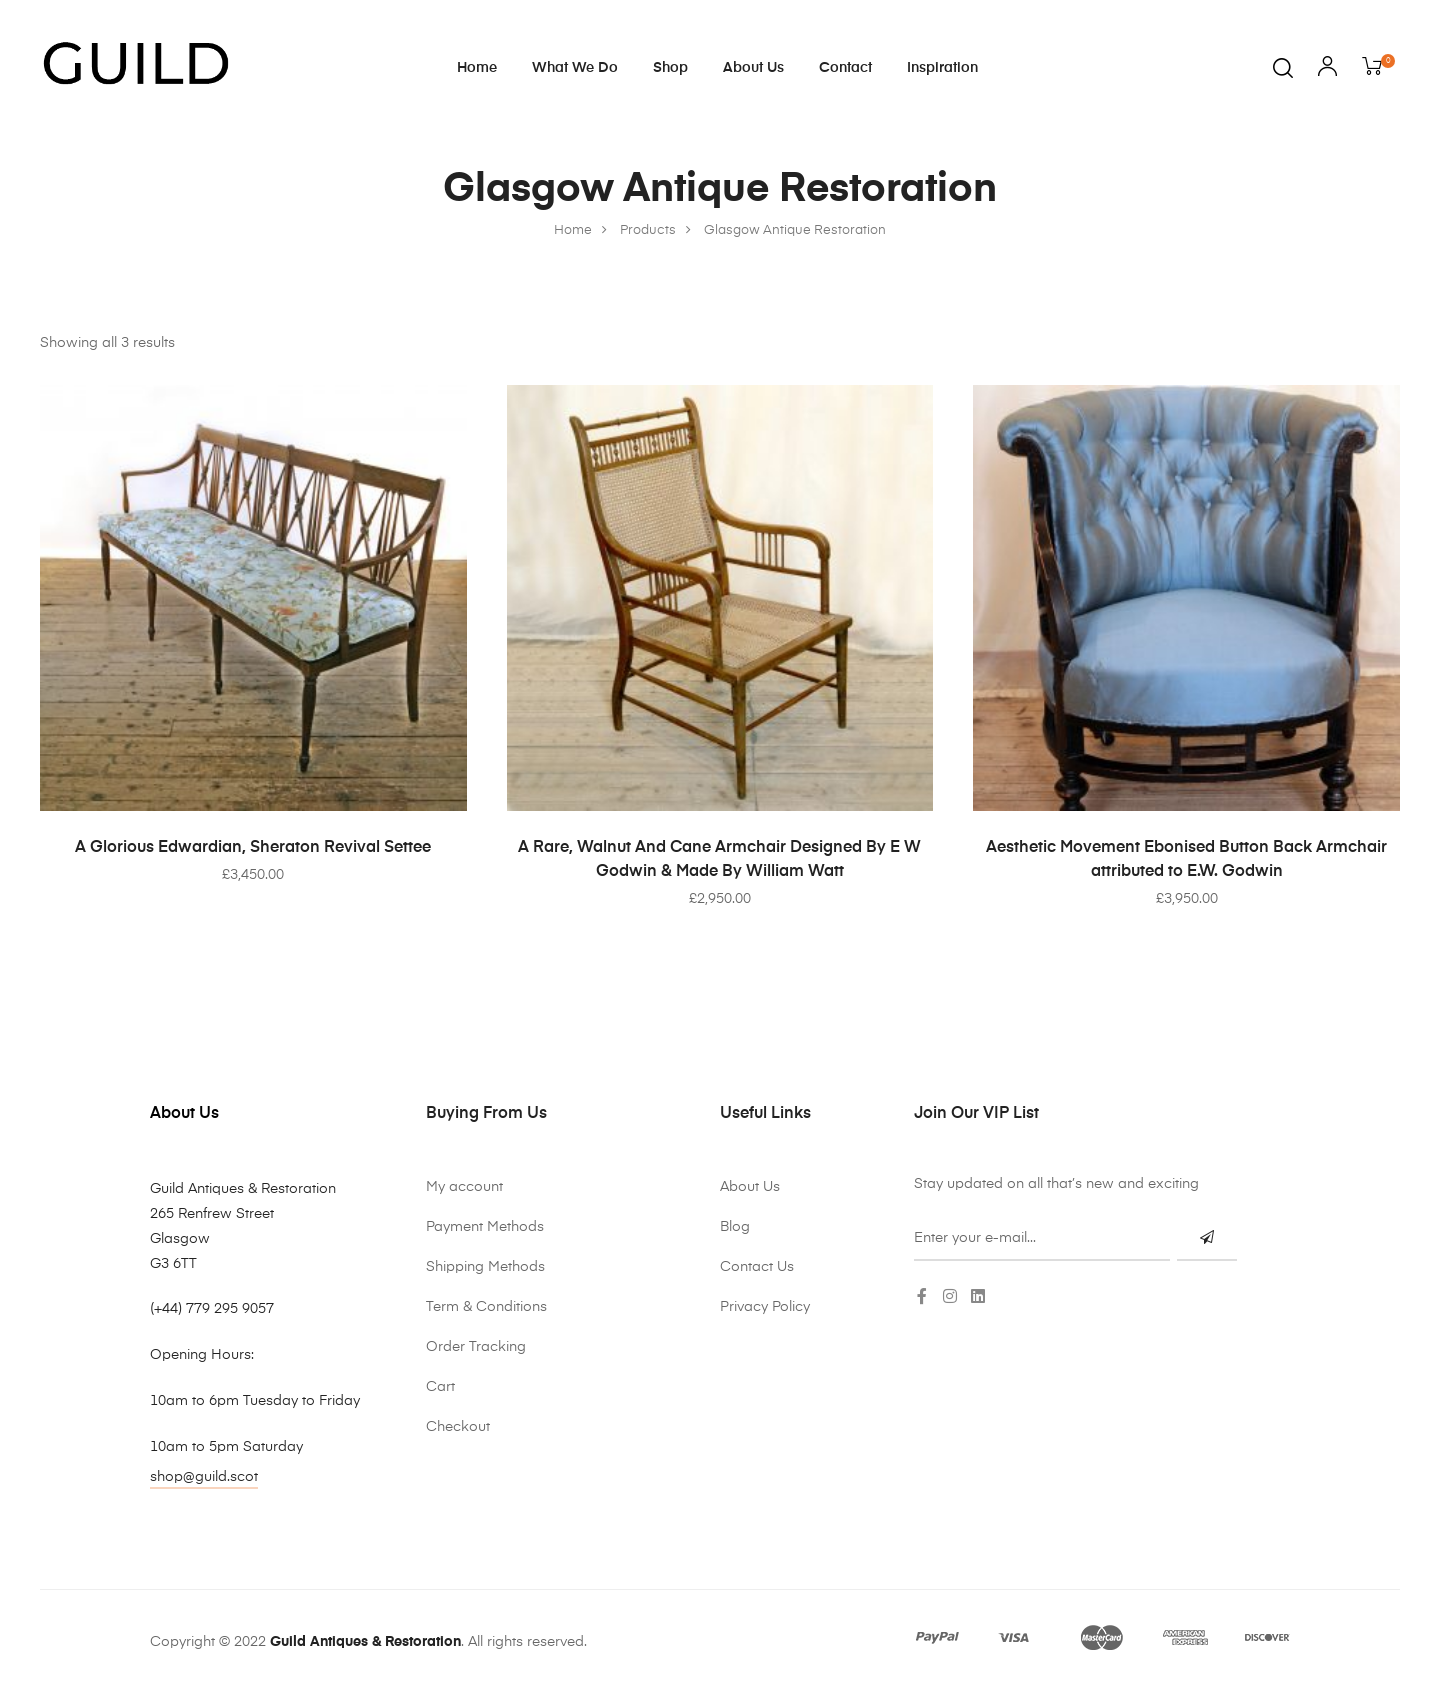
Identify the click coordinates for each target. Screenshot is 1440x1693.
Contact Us (757, 1267)
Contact (845, 68)
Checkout (458, 1427)
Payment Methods (485, 1227)
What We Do (575, 68)
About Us (753, 68)
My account (464, 1187)
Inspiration (942, 68)
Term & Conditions (486, 1307)
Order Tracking (476, 1347)
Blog (735, 1227)
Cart (440, 1387)
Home (477, 68)
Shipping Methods (485, 1267)
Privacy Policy (765, 1307)
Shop (670, 68)
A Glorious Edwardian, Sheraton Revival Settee (253, 848)
